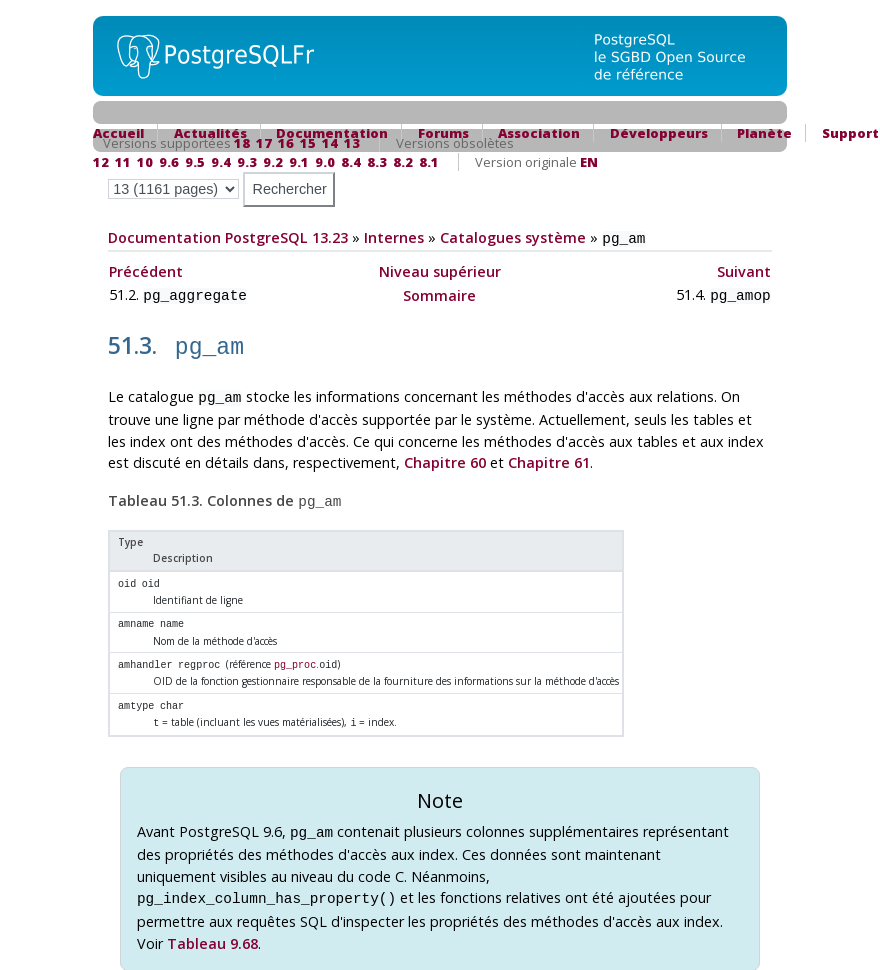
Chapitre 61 (549, 453)
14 (330, 143)
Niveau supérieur (440, 269)
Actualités (210, 133)
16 (286, 143)
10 (145, 162)
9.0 (325, 162)
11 (123, 162)
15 (308, 143)
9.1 (299, 162)
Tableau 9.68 (212, 923)
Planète (764, 133)
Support (850, 133)
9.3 (247, 162)
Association (539, 133)
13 (352, 143)
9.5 (195, 162)
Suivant (744, 269)
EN (589, 162)
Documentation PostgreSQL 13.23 (228, 237)
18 (242, 143)
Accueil (118, 133)
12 (101, 162)
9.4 (221, 162)
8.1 (429, 162)
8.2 (403, 162)
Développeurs (659, 133)
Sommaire (439, 292)
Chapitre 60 (445, 453)
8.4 (351, 162)
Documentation (332, 133)
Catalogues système (513, 237)
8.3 (377, 162)
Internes (394, 237)
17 (264, 143)
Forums (443, 133)
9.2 (273, 162)
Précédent (146, 269)
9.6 (169, 162)
